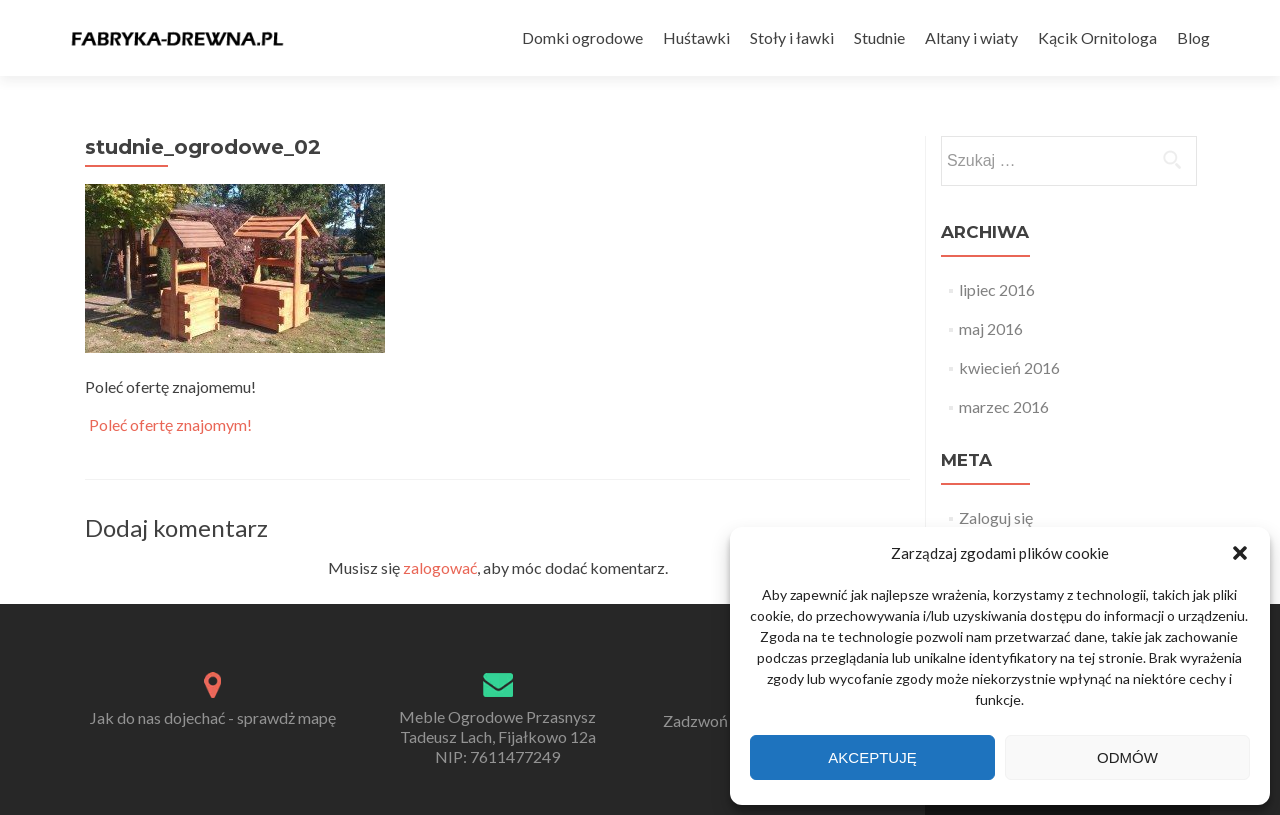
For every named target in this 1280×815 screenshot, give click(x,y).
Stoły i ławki (792, 37)
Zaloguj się (996, 517)
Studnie (879, 37)
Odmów (1127, 757)
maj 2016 (991, 328)
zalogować (440, 567)
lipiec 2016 (997, 289)
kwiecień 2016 (1009, 367)
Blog (1193, 37)
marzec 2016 (1004, 406)
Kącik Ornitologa (1097, 37)
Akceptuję (872, 757)
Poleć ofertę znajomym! (170, 425)
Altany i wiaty (971, 37)
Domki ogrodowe (582, 37)
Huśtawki (696, 37)
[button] (1240, 553)
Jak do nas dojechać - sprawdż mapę (213, 717)
